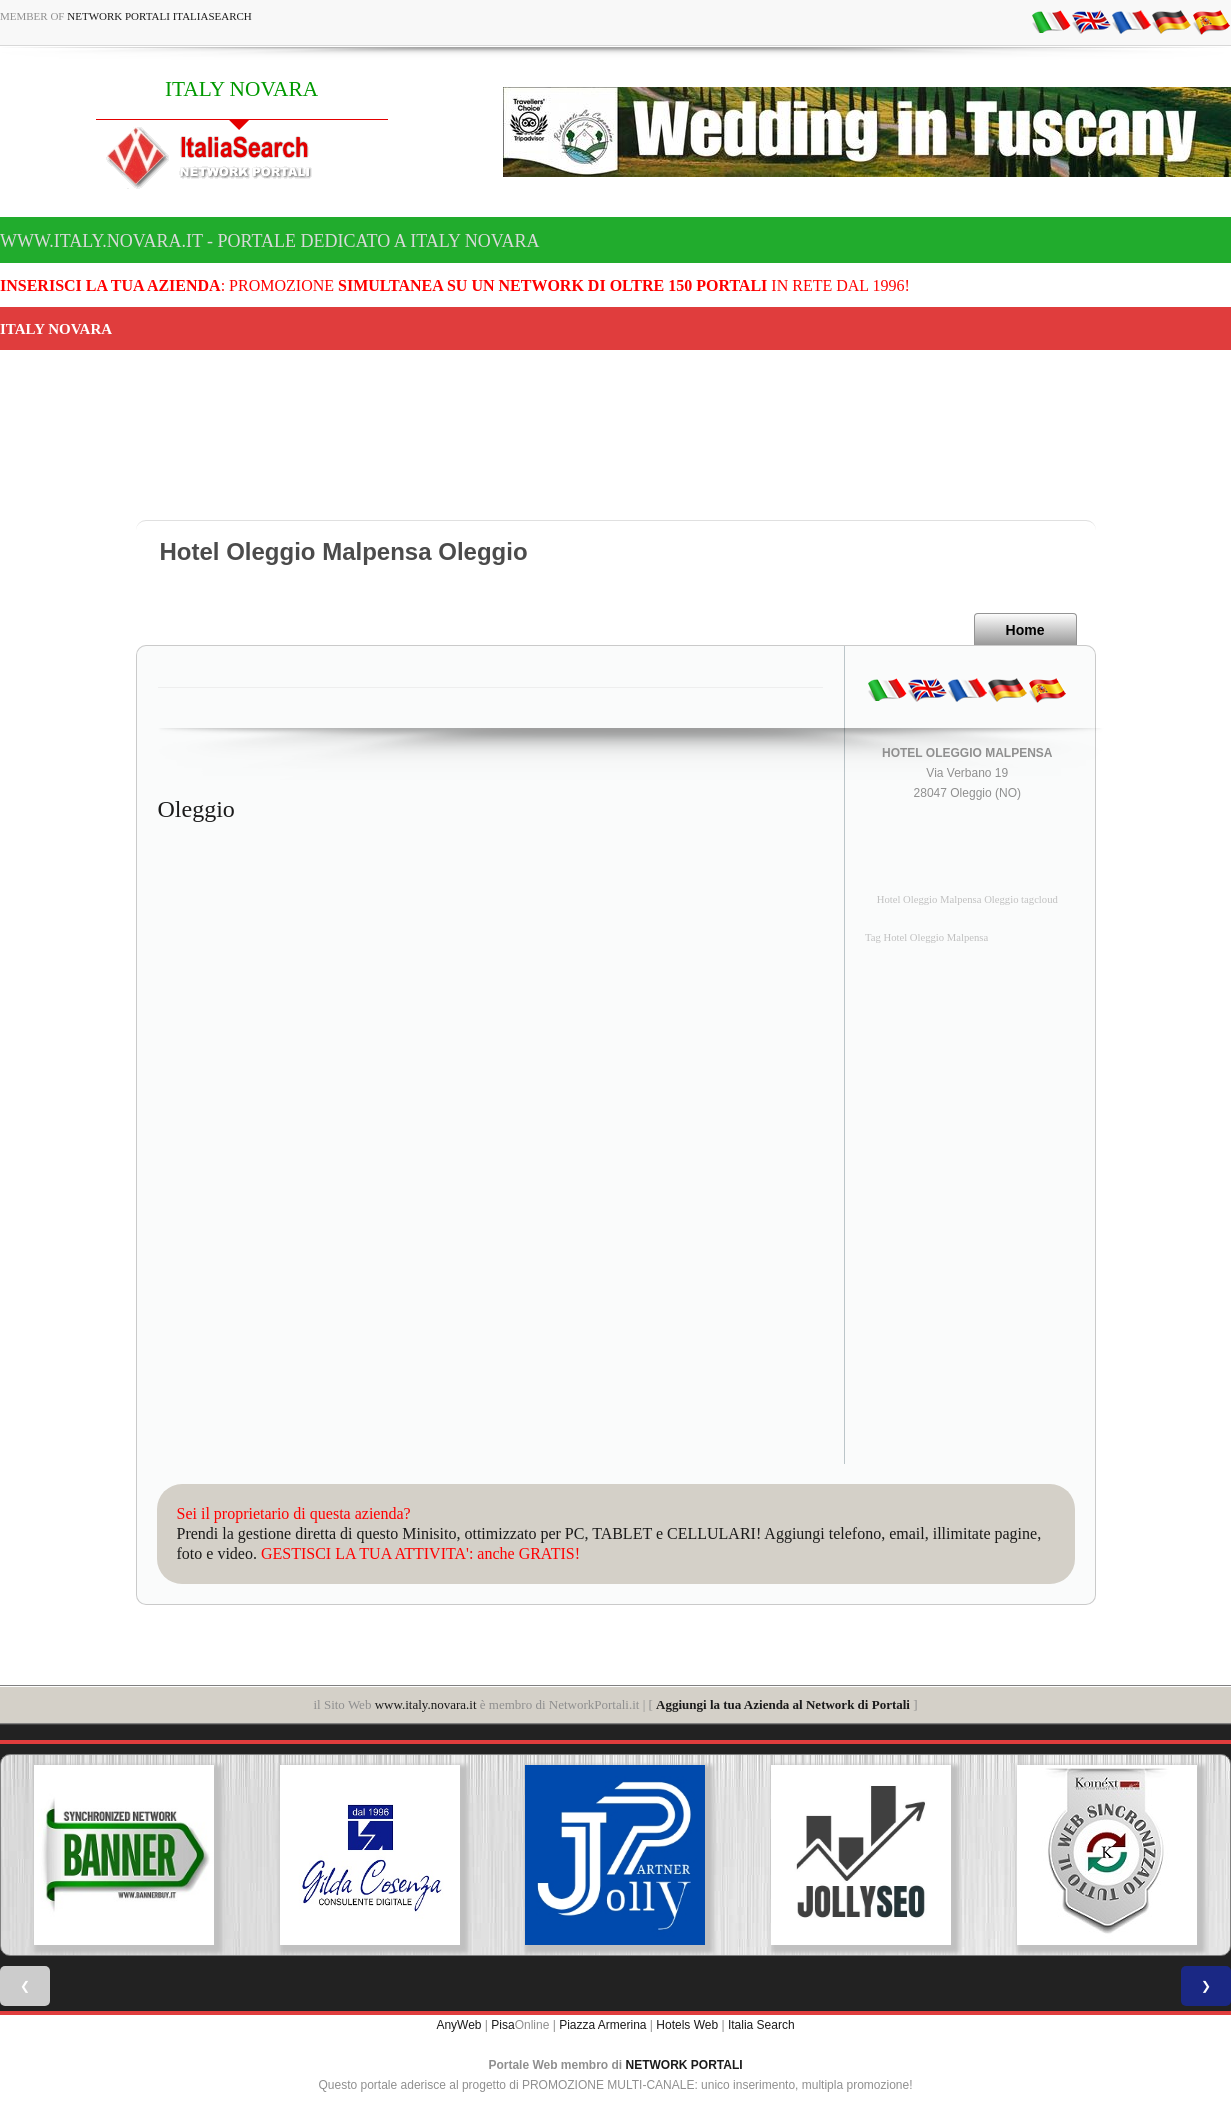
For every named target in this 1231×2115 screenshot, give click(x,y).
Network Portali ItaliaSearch (159, 16)
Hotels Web (687, 2025)
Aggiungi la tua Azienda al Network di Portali (783, 1704)
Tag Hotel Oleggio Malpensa (926, 937)
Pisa (502, 2025)
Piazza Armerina (602, 2025)
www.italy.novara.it (426, 1704)
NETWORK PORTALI (684, 2065)
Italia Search (761, 2025)
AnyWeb (458, 2025)
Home (1025, 630)
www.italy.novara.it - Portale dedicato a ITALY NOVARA (269, 241)
